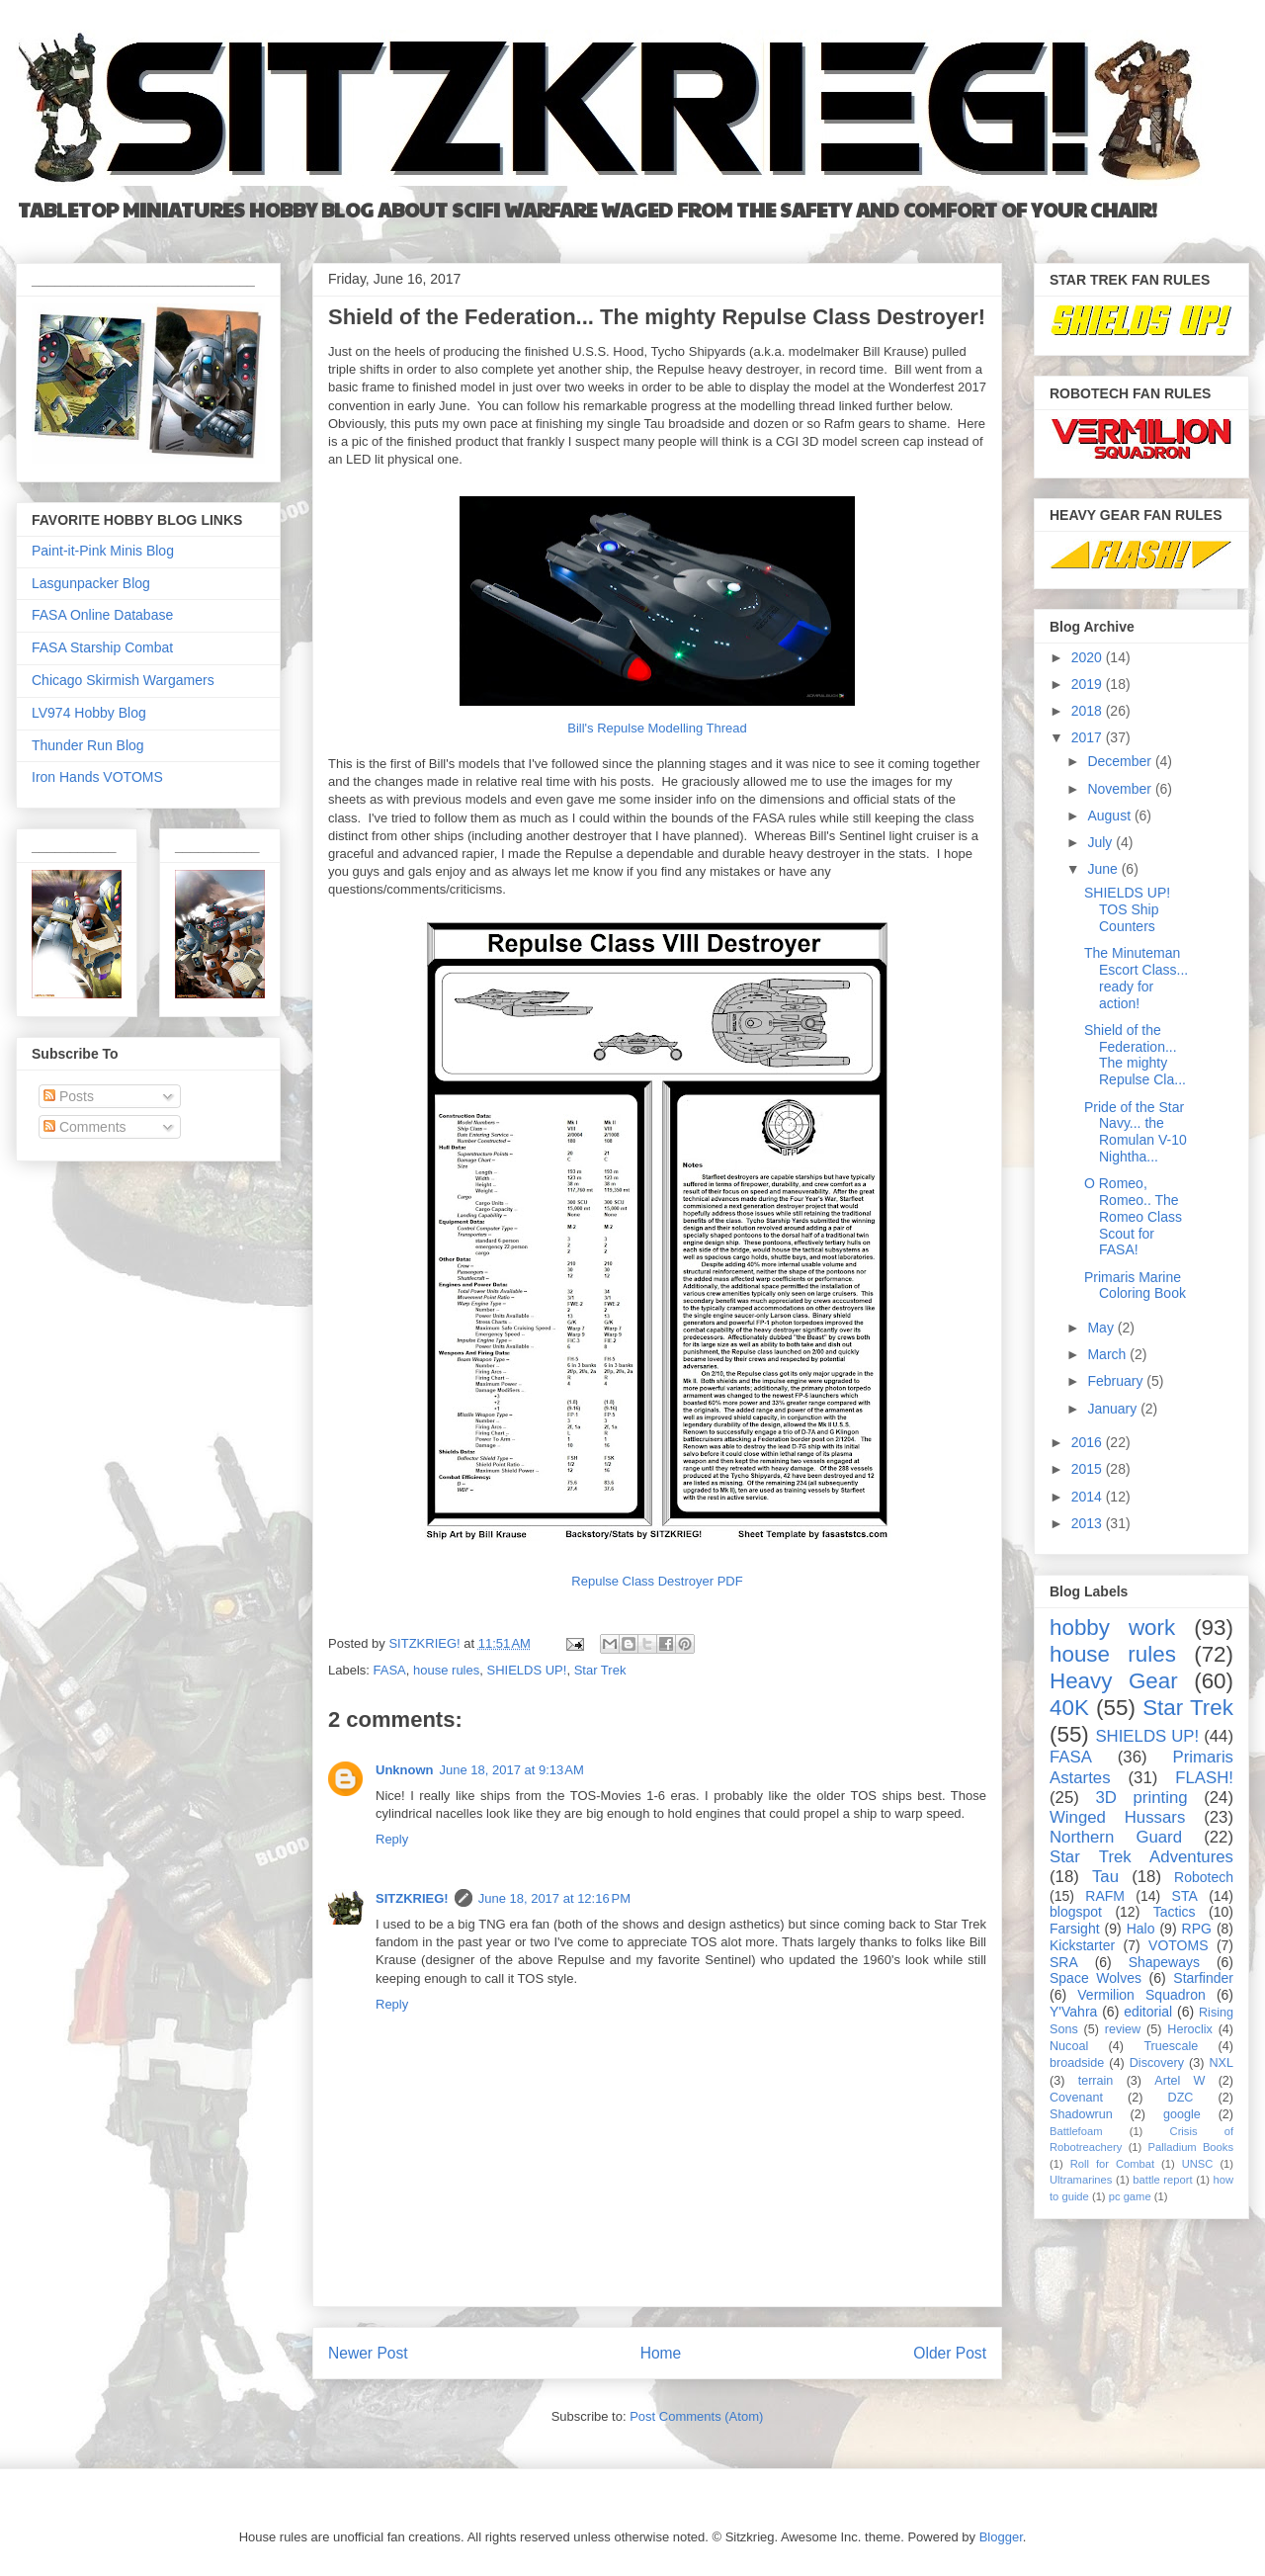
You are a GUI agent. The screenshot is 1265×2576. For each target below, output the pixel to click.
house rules (446, 1670)
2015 (1088, 1469)
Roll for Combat (1112, 2164)
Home (661, 2353)
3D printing (1141, 1797)
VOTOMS (1178, 1945)
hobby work (1112, 1627)
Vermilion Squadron (1141, 1995)
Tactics (1174, 1912)
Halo (1141, 1928)
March (1108, 1354)
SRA (1064, 1962)
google (1182, 2114)
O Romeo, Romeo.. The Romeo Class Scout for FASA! (1133, 1216)
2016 (1088, 1442)
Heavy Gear (1114, 1681)
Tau (1105, 1876)
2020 (1088, 657)
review (1122, 2029)
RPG (1197, 1928)
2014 (1088, 1496)
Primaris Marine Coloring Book (1135, 1285)
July (1101, 842)
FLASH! (1204, 1777)
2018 (1088, 711)
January (1113, 1409)
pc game (1130, 2196)
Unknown (405, 1769)
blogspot (1076, 1912)
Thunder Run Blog (88, 745)
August (1110, 815)
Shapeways (1164, 1962)
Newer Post (368, 2353)
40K (1069, 1707)
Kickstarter (1082, 1945)
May (1102, 1327)
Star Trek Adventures (1141, 1856)
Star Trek (600, 1670)
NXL (1222, 2063)
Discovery (1157, 2063)
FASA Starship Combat (102, 647)
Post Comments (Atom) (696, 2416)
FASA (390, 1670)
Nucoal (1069, 2046)
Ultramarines (1081, 2180)
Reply (392, 1839)
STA (1185, 1896)
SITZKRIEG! (412, 1898)
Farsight (1075, 1928)
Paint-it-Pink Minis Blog (103, 550)
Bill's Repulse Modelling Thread (656, 728)
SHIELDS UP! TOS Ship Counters (1127, 909)
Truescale (1170, 2046)
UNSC (1198, 2164)
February (1116, 1381)
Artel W (1179, 2081)
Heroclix (1190, 2029)
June (1104, 869)
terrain (1096, 2081)
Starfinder (1203, 1978)
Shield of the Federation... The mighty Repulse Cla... (1135, 1054)
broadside (1077, 2063)
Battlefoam (1076, 2131)
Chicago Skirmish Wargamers (123, 680)
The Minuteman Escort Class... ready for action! (1136, 977)
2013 (1088, 1523)
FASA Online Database (102, 615)
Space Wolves (1095, 1978)
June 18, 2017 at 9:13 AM (512, 1769)
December (1120, 761)
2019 (1088, 684)
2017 (1088, 737)
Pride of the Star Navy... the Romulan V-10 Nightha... (1135, 1131)
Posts (68, 1096)
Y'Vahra (1073, 2011)
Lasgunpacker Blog (91, 583)
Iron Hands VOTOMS (97, 777)
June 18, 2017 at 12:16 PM (554, 1898)
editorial (1148, 2011)
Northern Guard (1116, 1837)
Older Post (949, 2353)
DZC (1181, 2097)
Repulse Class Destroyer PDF (656, 1581)
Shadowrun (1081, 2114)
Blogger (1001, 2537)
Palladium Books (1190, 2147)
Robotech (1203, 1877)
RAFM (1105, 1896)
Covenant (1076, 2097)
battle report (1162, 2180)
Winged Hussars (1117, 1817)
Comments (84, 1127)
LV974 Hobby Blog (89, 713)
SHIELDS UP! (526, 1670)
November (1120, 789)
